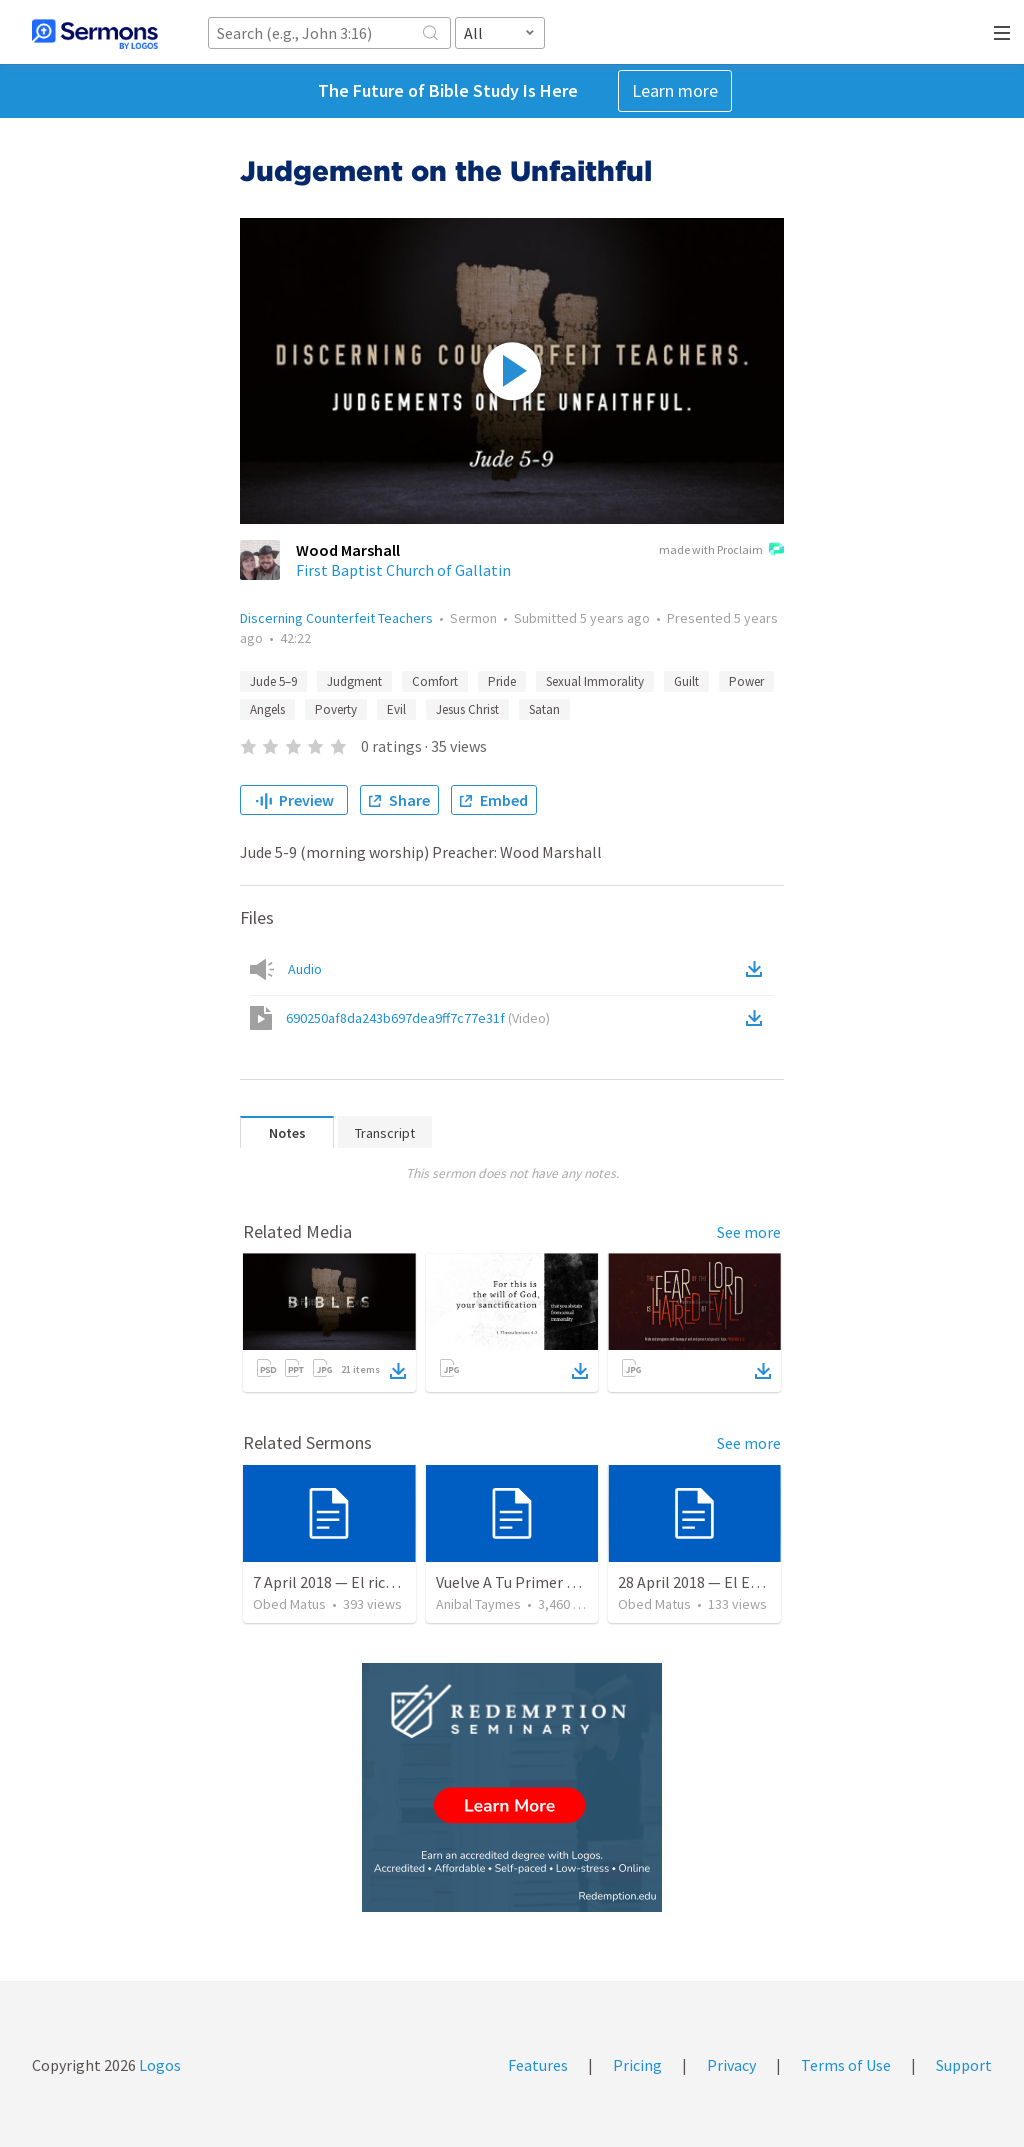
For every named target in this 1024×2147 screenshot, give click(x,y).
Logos (158, 2065)
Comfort (435, 681)
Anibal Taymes (478, 1604)
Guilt (686, 681)
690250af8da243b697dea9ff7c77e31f (418, 1018)
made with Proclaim (721, 551)
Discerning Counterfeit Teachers (336, 618)
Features (538, 2065)
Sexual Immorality (595, 681)
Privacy (731, 2065)
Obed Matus (289, 1604)
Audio (305, 969)
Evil (396, 709)
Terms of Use (846, 2065)
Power (746, 681)
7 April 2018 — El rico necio (343, 1582)
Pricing (637, 2065)
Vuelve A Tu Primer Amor (520, 1582)
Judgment (354, 681)
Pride (502, 681)
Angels (267, 709)
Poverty (336, 709)
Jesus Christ (467, 709)
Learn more (675, 90)
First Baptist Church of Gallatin (403, 570)
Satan (544, 709)
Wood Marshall (348, 550)
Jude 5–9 (273, 681)
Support (964, 2065)
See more (749, 1232)
